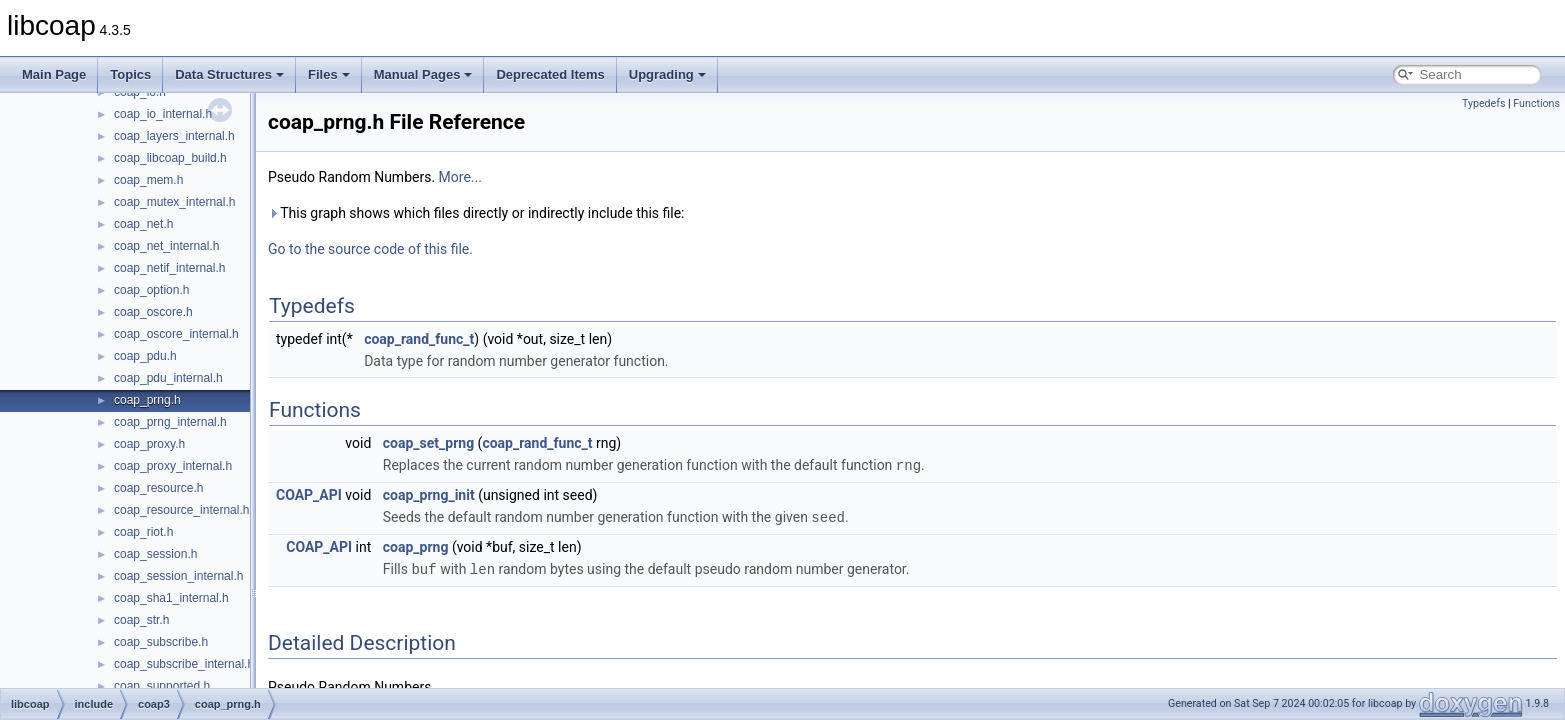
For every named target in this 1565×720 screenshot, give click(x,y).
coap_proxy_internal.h (173, 466)
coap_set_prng (428, 443)
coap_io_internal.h (163, 114)
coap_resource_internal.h (181, 510)
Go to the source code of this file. (370, 249)
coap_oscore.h (153, 312)
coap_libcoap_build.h (170, 158)
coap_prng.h (147, 400)
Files (329, 74)
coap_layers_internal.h (174, 136)
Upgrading (667, 74)
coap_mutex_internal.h (174, 202)
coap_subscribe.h (161, 642)
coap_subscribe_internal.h (184, 664)
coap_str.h (141, 620)
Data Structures (229, 74)
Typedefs (1484, 103)
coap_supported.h (162, 686)
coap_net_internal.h (166, 246)
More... (460, 177)
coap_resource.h (158, 488)
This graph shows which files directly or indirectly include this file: (476, 213)
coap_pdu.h (145, 356)
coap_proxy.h (149, 444)
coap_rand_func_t (419, 339)
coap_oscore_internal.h (176, 334)
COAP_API (309, 494)
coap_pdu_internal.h (168, 378)
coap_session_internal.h (178, 576)
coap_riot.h (143, 532)
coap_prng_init (429, 494)
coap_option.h (151, 290)
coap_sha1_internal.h (171, 598)
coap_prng (416, 545)
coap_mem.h (148, 180)
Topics (130, 74)
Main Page (54, 74)
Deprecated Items (550, 74)
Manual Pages (423, 74)
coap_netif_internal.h (169, 268)
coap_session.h (155, 554)
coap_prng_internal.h (170, 422)
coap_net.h (143, 224)
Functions (1536, 103)
